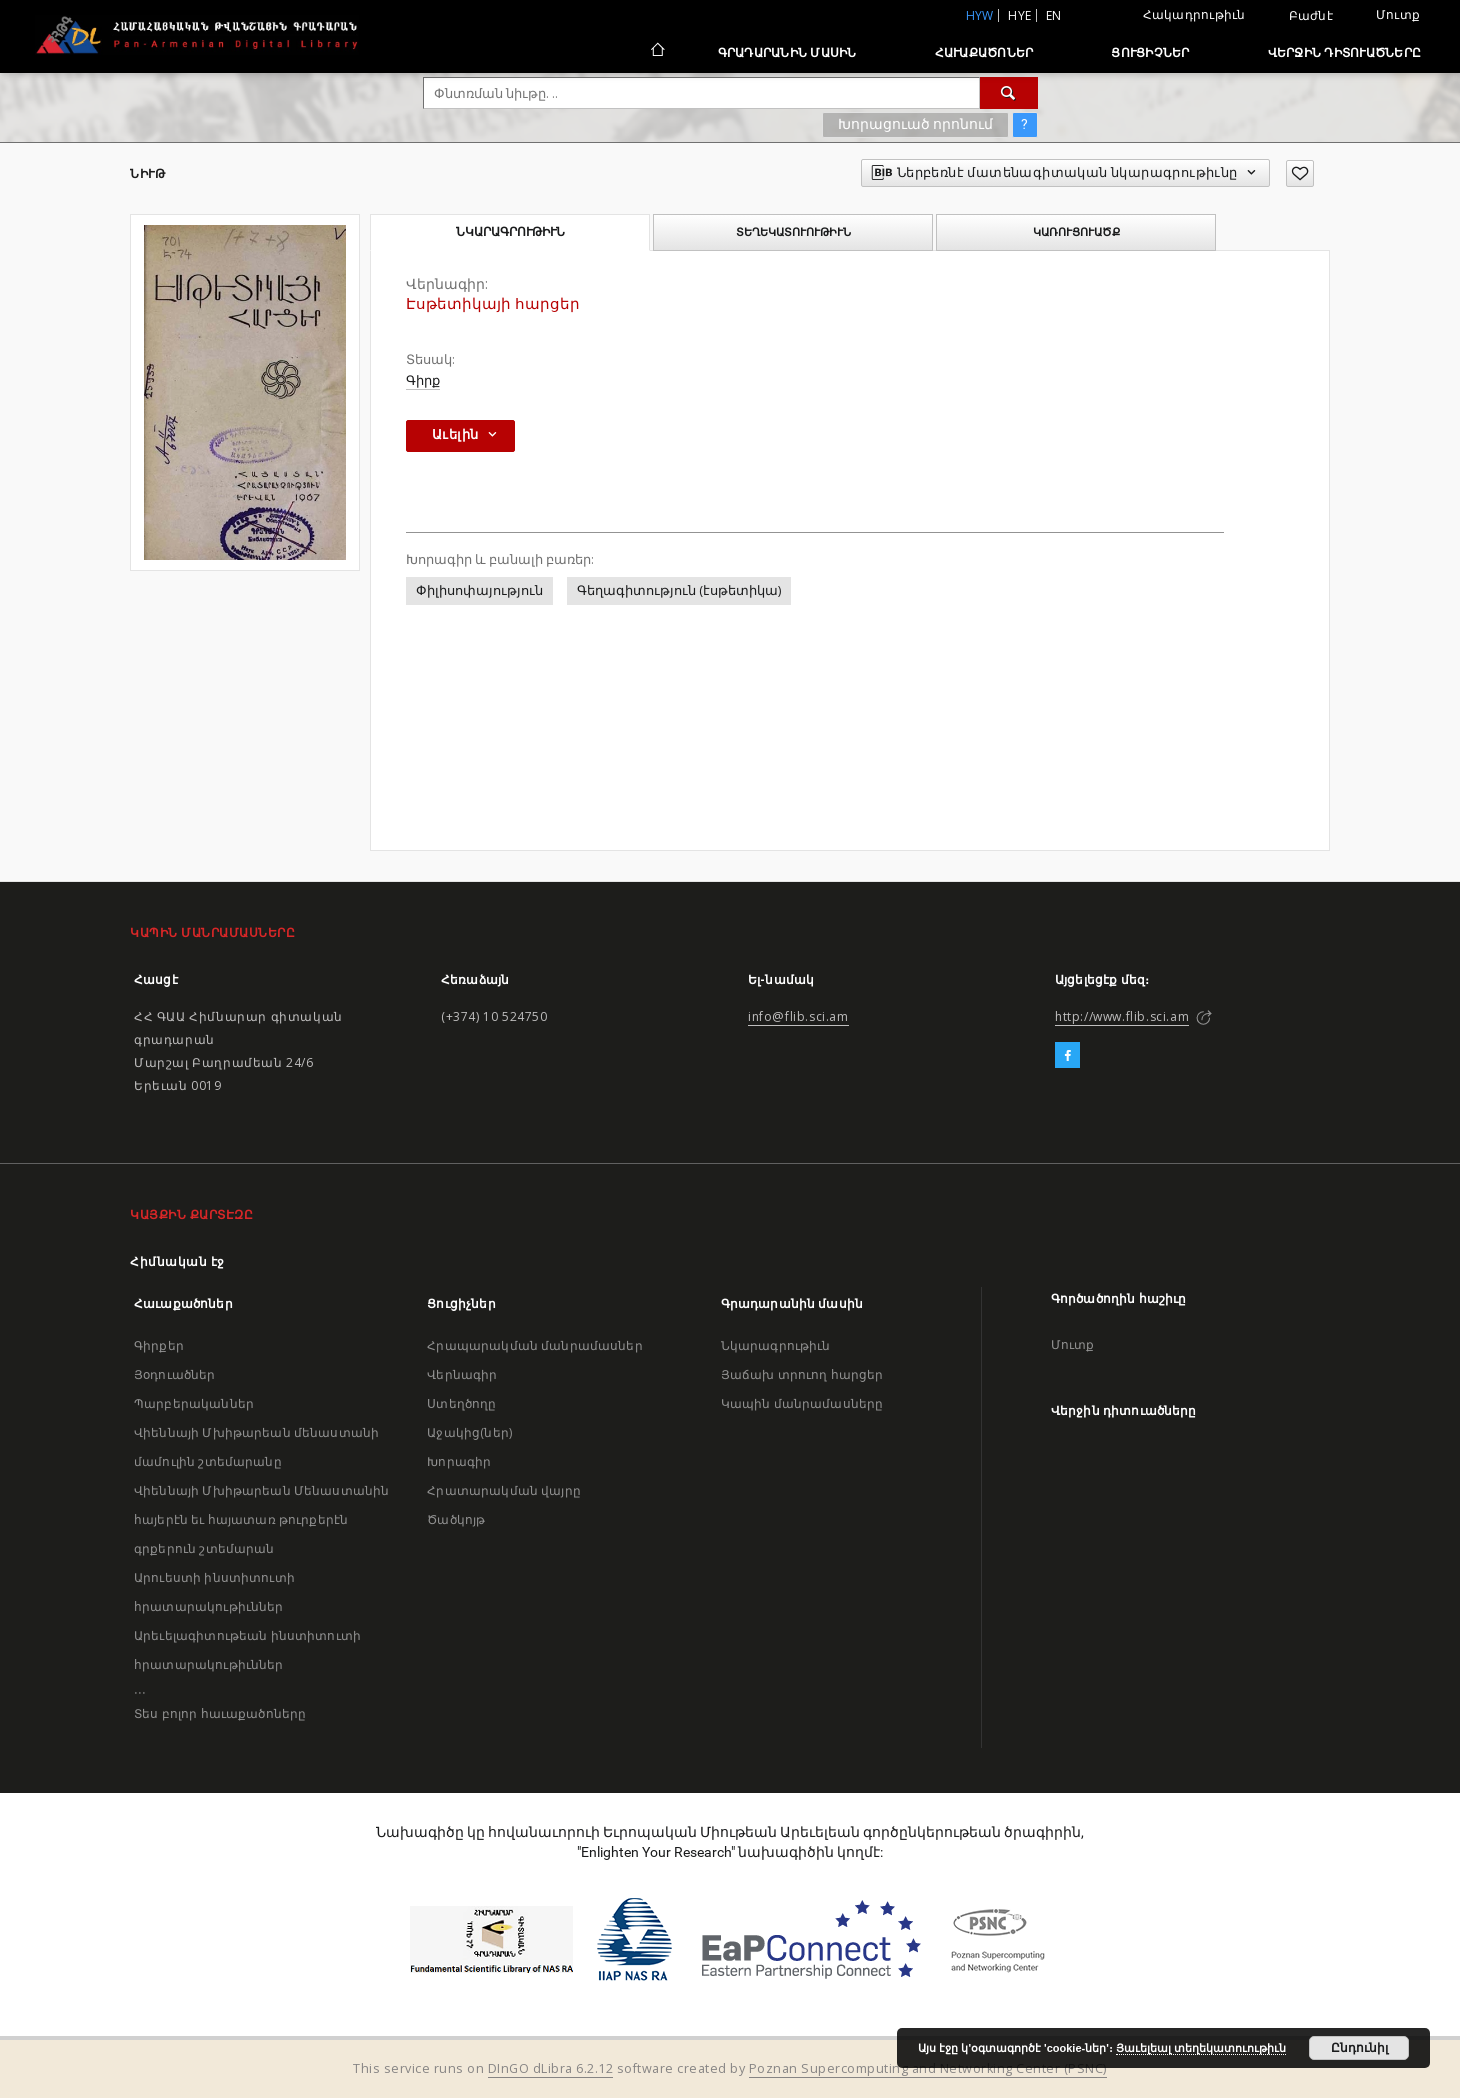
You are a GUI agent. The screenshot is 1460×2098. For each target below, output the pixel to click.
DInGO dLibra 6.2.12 (551, 2068)
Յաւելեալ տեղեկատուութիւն (1201, 2048)
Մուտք (1398, 14)
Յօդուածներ (175, 1374)
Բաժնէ (1311, 16)
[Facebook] (1067, 1056)
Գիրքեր (159, 1345)
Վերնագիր (462, 1374)
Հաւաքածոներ (984, 52)
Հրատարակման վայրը (504, 1490)
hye (1019, 15)
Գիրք (423, 380)
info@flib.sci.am (798, 1016)
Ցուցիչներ (1150, 52)
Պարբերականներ (194, 1403)
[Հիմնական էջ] (656, 52)
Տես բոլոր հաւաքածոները (220, 1713)
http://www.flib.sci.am (1122, 1016)
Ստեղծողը (461, 1403)
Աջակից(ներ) (469, 1432)
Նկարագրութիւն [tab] (510, 232)
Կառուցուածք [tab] (1076, 232)
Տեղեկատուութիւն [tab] (793, 232)
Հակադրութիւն (1194, 14)
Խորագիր (459, 1461)
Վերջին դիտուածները (1345, 52)
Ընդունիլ (1359, 2048)
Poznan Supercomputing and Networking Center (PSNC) (928, 2068)
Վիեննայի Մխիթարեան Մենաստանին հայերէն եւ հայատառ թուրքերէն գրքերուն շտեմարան (261, 1519)
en (1054, 15)
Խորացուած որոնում (915, 124)
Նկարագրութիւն (776, 1345)
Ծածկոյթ (456, 1519)
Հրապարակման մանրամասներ (534, 1345)
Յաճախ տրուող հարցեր (802, 1374)
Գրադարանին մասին (787, 52)
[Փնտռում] (1009, 93)
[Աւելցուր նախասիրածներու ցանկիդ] (1300, 173)
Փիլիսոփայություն (479, 590)
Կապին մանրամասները (802, 1403)
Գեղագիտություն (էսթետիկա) (679, 590)
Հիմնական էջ (177, 1261)
